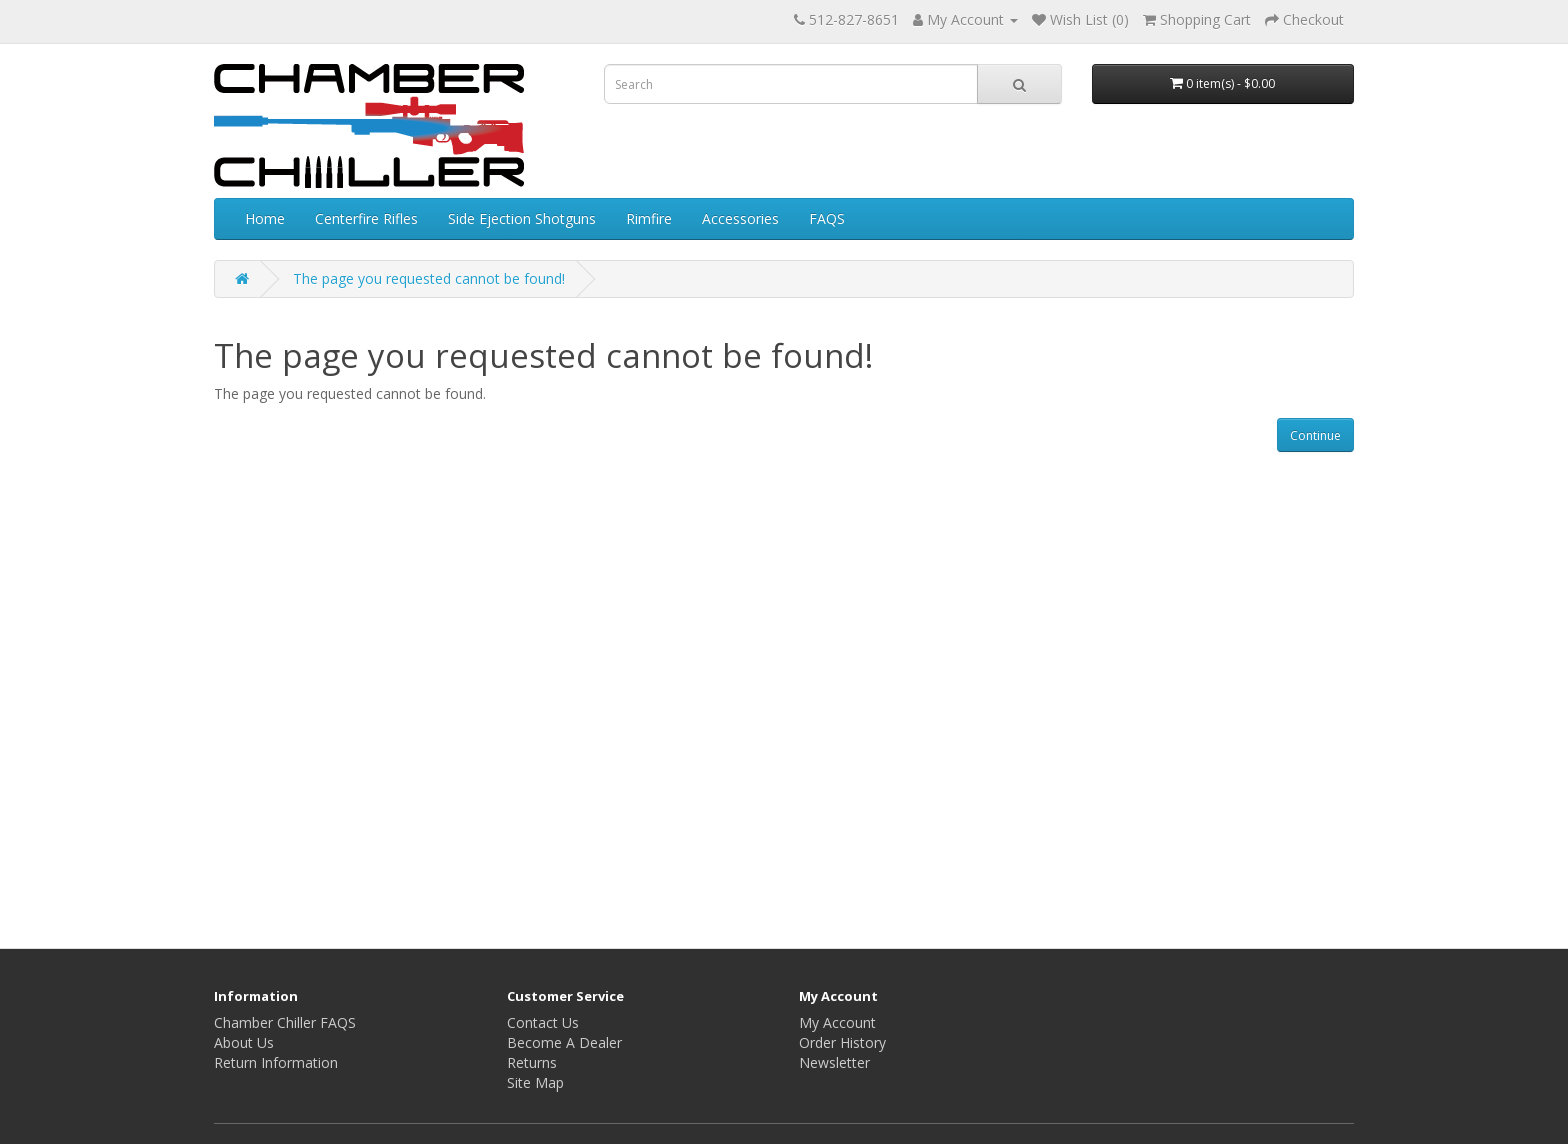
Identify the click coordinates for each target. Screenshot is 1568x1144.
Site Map (535, 1082)
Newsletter (834, 1062)
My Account (837, 1022)
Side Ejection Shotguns (522, 218)
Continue (1315, 435)
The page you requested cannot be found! (429, 278)
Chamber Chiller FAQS (285, 1022)
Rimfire (649, 218)
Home (265, 218)
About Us (244, 1042)
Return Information (276, 1062)
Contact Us (543, 1022)
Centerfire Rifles (366, 218)
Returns (532, 1062)
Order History (842, 1042)
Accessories (740, 218)
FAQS (827, 218)
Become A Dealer (564, 1042)
